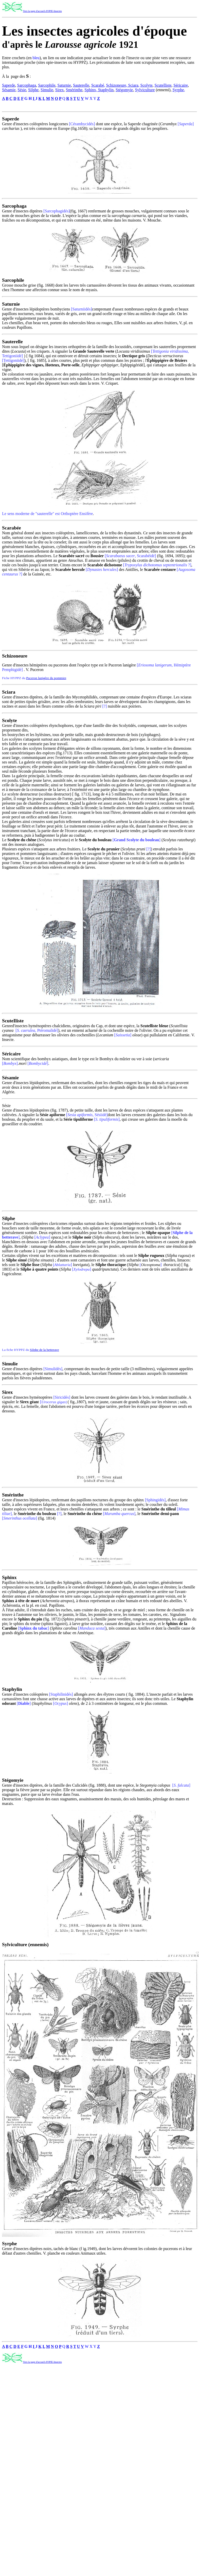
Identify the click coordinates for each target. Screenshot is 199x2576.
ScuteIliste (13, 1020)
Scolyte (146, 85)
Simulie (47, 90)
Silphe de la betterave (44, 1350)
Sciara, (133, 85)
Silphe (33, 90)
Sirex (59, 90)
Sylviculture (145, 90)
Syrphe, (178, 90)
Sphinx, (91, 90)
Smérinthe (74, 90)
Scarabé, (98, 85)
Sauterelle (81, 85)
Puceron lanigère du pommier (46, 678)
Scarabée (11, 527)
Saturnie (64, 85)
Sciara (8, 692)
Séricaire (180, 85)
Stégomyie (124, 90)
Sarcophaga (26, 85)
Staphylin (106, 90)
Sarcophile (46, 85)
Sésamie (8, 90)
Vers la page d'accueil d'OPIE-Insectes (42, 11)
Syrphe (9, 2243)
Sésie (21, 90)
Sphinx (9, 1577)
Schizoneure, (117, 85)
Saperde (8, 85)
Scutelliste (163, 85)
